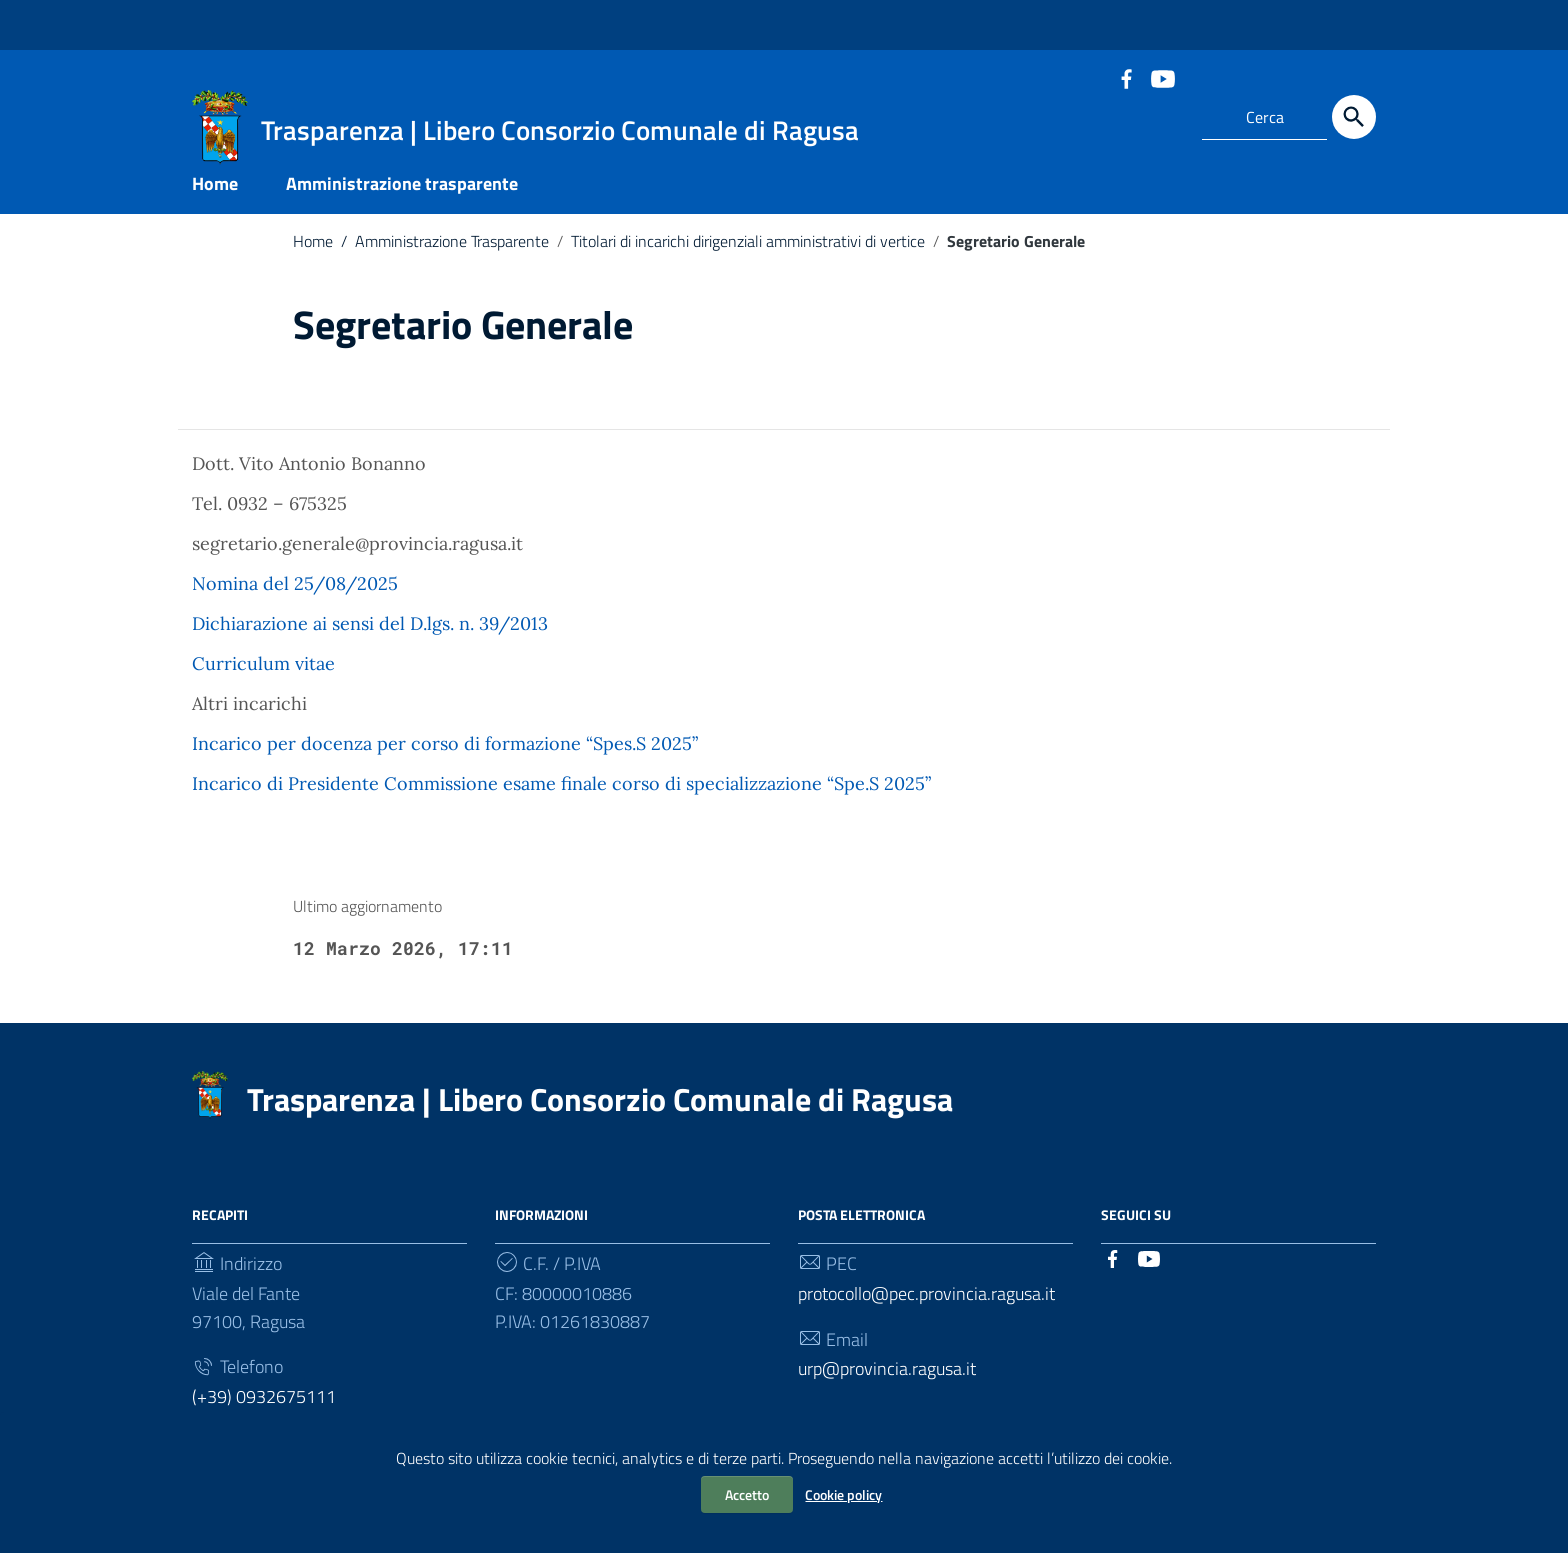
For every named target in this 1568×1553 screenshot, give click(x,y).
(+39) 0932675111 (264, 1406)
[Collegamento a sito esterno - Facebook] (1126, 77)
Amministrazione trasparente (402, 193)
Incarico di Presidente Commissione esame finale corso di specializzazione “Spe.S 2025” (561, 793)
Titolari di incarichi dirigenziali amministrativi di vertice (748, 251)
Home (215, 193)
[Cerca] (1354, 117)
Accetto (747, 1494)
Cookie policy (843, 1494)
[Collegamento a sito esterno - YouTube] (1162, 77)
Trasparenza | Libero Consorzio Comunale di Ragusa (600, 1108)
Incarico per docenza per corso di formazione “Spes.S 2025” (445, 753)
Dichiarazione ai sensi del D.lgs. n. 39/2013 (370, 633)
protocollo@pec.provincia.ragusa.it (926, 1302)
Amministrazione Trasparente (441, 251)
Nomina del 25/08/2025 (295, 593)
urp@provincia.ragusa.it (887, 1378)
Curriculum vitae (263, 673)
